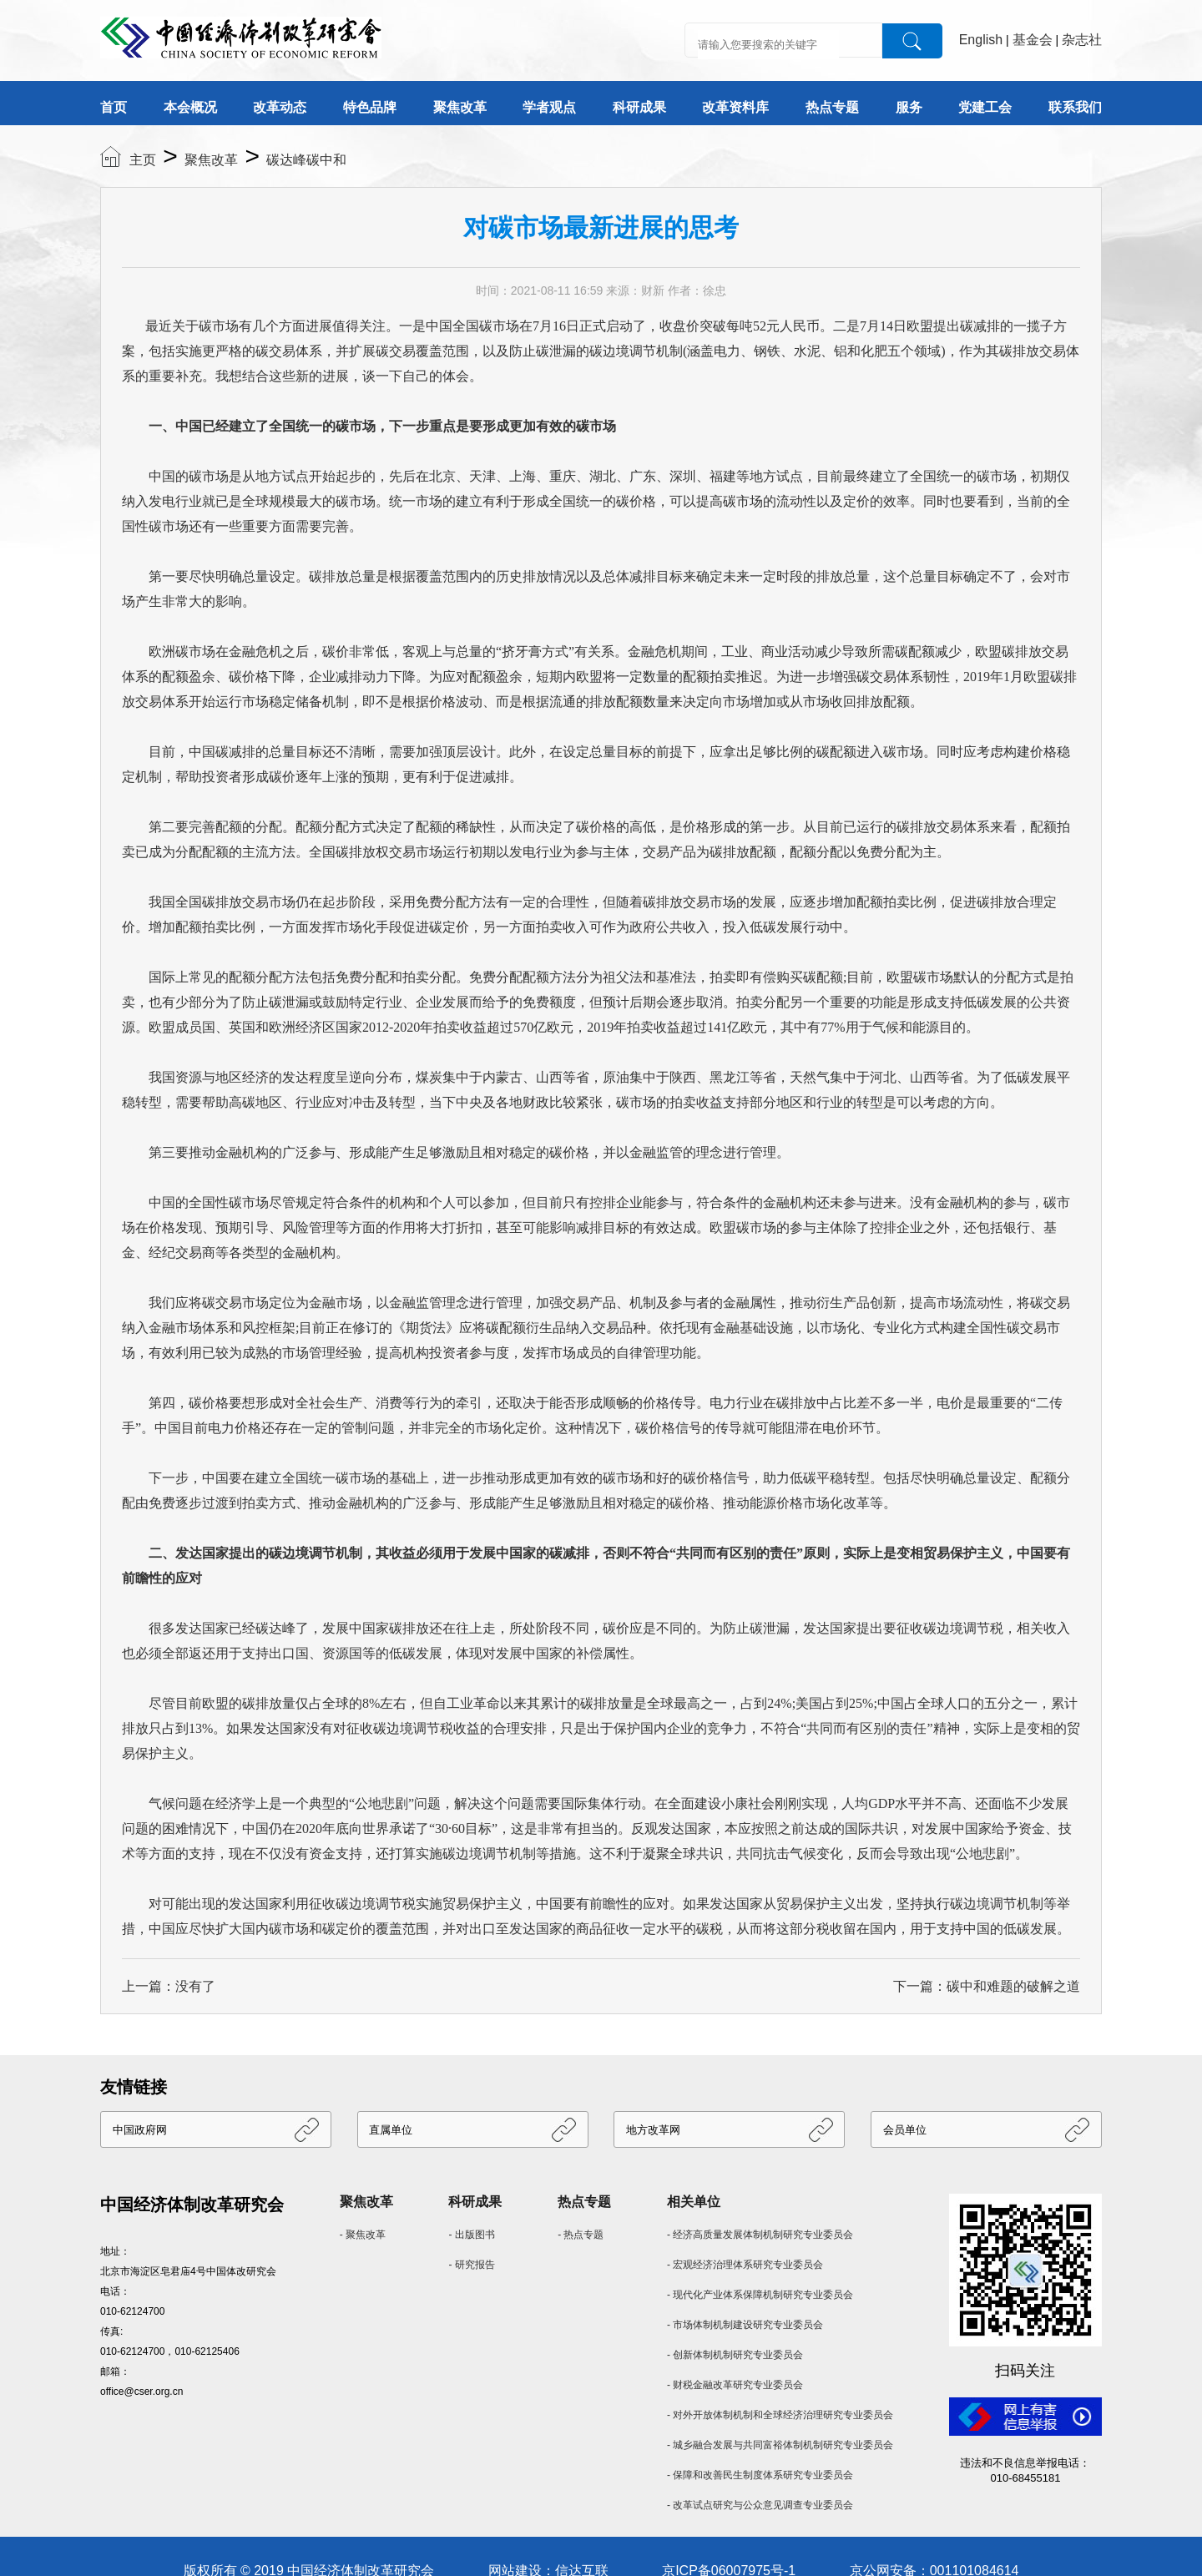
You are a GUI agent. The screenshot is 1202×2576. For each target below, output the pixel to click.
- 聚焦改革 (363, 2234)
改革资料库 (735, 107)
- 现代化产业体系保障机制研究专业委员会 (760, 2295)
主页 (142, 160)
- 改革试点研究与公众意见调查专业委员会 (760, 2505)
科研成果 (639, 107)
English (981, 40)
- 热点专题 (581, 2234)
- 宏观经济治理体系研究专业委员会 (745, 2264)
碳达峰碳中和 (306, 160)
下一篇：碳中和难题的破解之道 (986, 1986)
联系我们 (1075, 107)
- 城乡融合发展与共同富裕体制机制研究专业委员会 (780, 2445)
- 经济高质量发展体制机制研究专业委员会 (760, 2234)
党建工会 (985, 107)
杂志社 (1082, 40)
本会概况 (190, 107)
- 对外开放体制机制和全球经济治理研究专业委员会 (780, 2415)
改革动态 (279, 107)
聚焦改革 (460, 107)
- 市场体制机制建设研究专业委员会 (745, 2325)
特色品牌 (369, 107)
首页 (113, 107)
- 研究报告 (471, 2264)
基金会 (1033, 40)
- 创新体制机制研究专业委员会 (735, 2355)
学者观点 (549, 107)
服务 (909, 107)
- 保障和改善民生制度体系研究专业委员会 (760, 2475)
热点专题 (832, 107)
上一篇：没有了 (168, 1986)
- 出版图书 (471, 2234)
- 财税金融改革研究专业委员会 (735, 2385)
